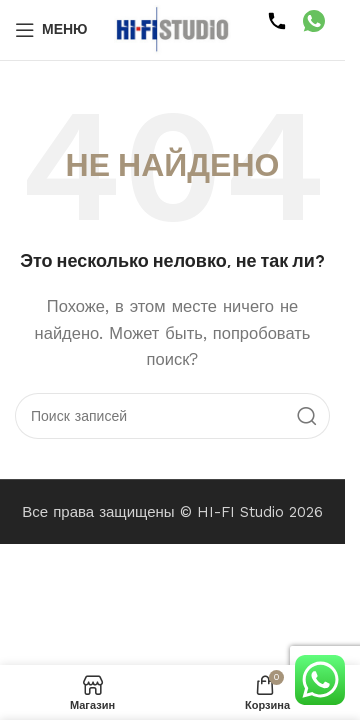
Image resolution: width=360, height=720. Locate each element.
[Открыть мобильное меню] (51, 30)
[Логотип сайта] (173, 29)
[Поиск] (172, 416)
